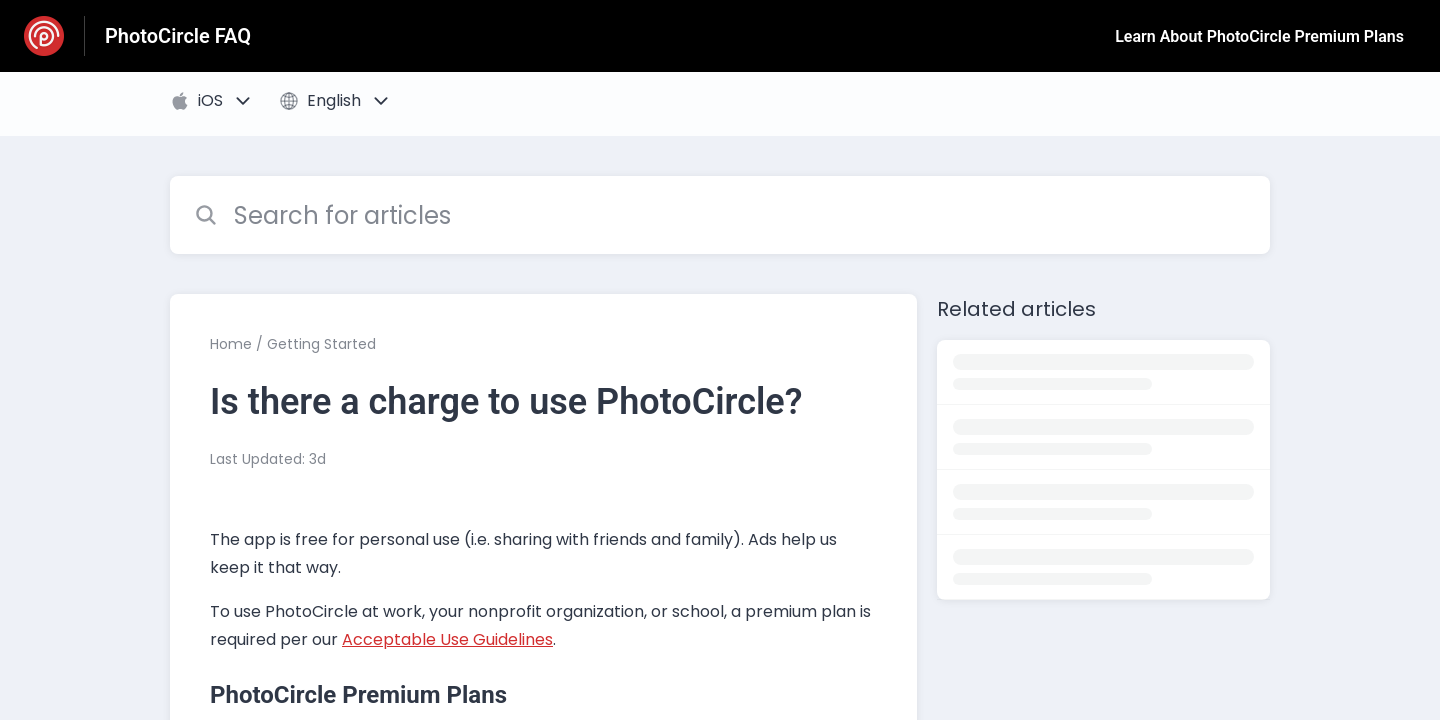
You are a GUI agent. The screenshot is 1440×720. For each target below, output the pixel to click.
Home (231, 344)
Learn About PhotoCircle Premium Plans (1259, 36)
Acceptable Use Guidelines (447, 639)
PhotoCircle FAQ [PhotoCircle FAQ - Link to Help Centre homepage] (178, 36)
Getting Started (321, 344)
